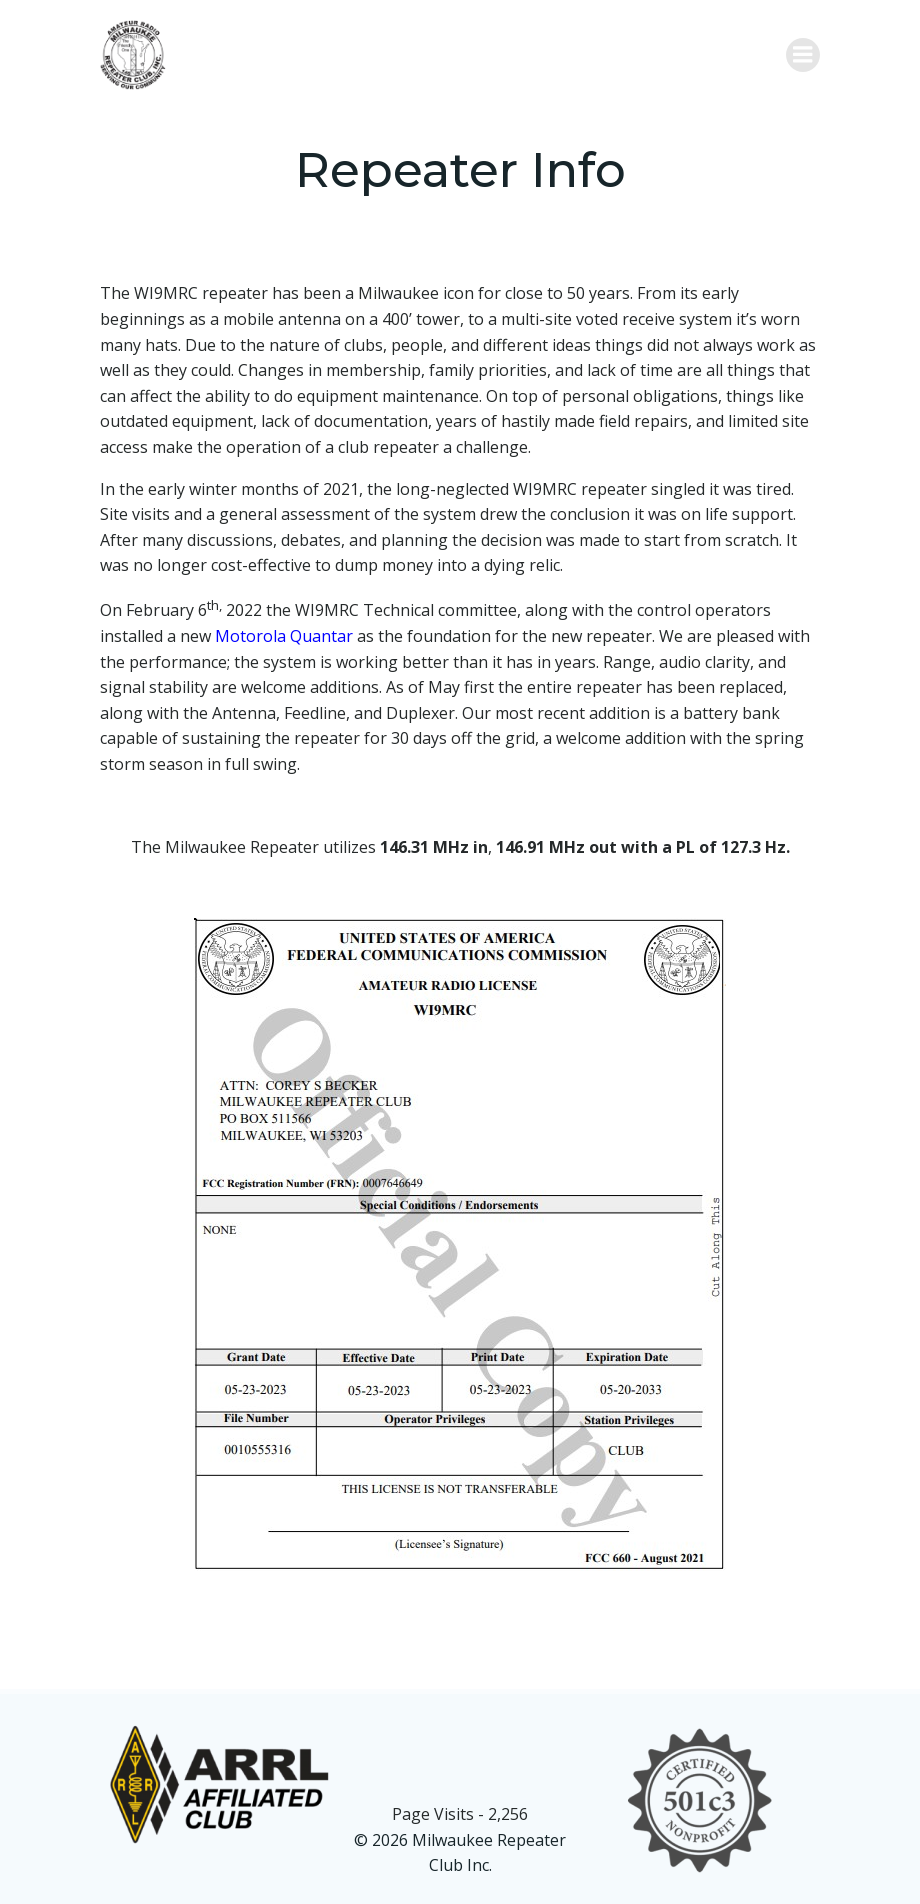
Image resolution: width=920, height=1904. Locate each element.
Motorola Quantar (284, 636)
